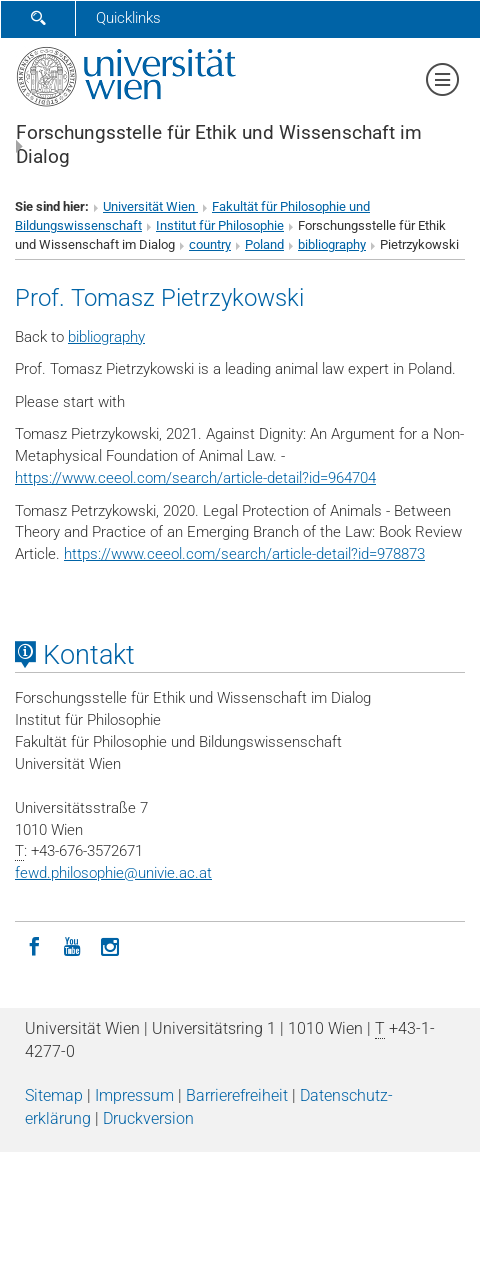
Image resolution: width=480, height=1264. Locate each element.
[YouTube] (72, 945)
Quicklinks (128, 18)
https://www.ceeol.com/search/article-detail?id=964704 (195, 478)
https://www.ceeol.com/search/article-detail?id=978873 (244, 554)
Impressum (134, 1095)
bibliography (332, 244)
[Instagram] (110, 945)
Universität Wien (150, 206)
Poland (264, 244)
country (210, 244)
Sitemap (54, 1095)
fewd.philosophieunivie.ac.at (113, 873)
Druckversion (148, 1118)
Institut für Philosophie (220, 225)
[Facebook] (34, 945)
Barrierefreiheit (237, 1095)
